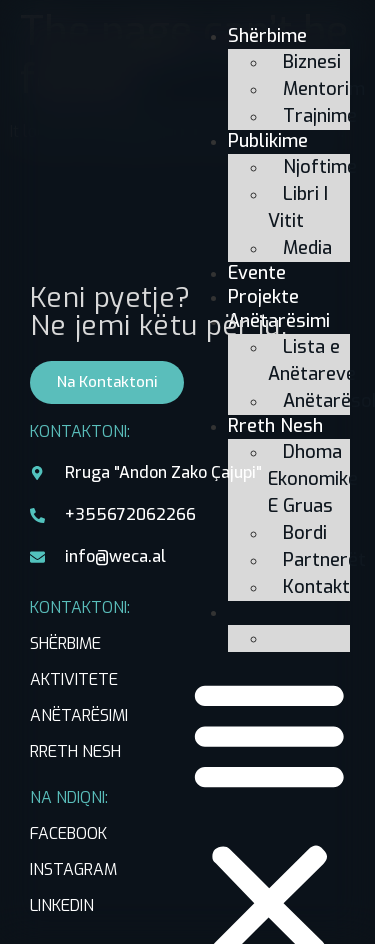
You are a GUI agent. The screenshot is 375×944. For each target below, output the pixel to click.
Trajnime (320, 116)
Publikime (268, 141)
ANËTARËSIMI (79, 715)
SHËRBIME (65, 643)
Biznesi (312, 62)
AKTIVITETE (74, 679)
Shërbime (267, 36)
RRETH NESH (75, 751)
